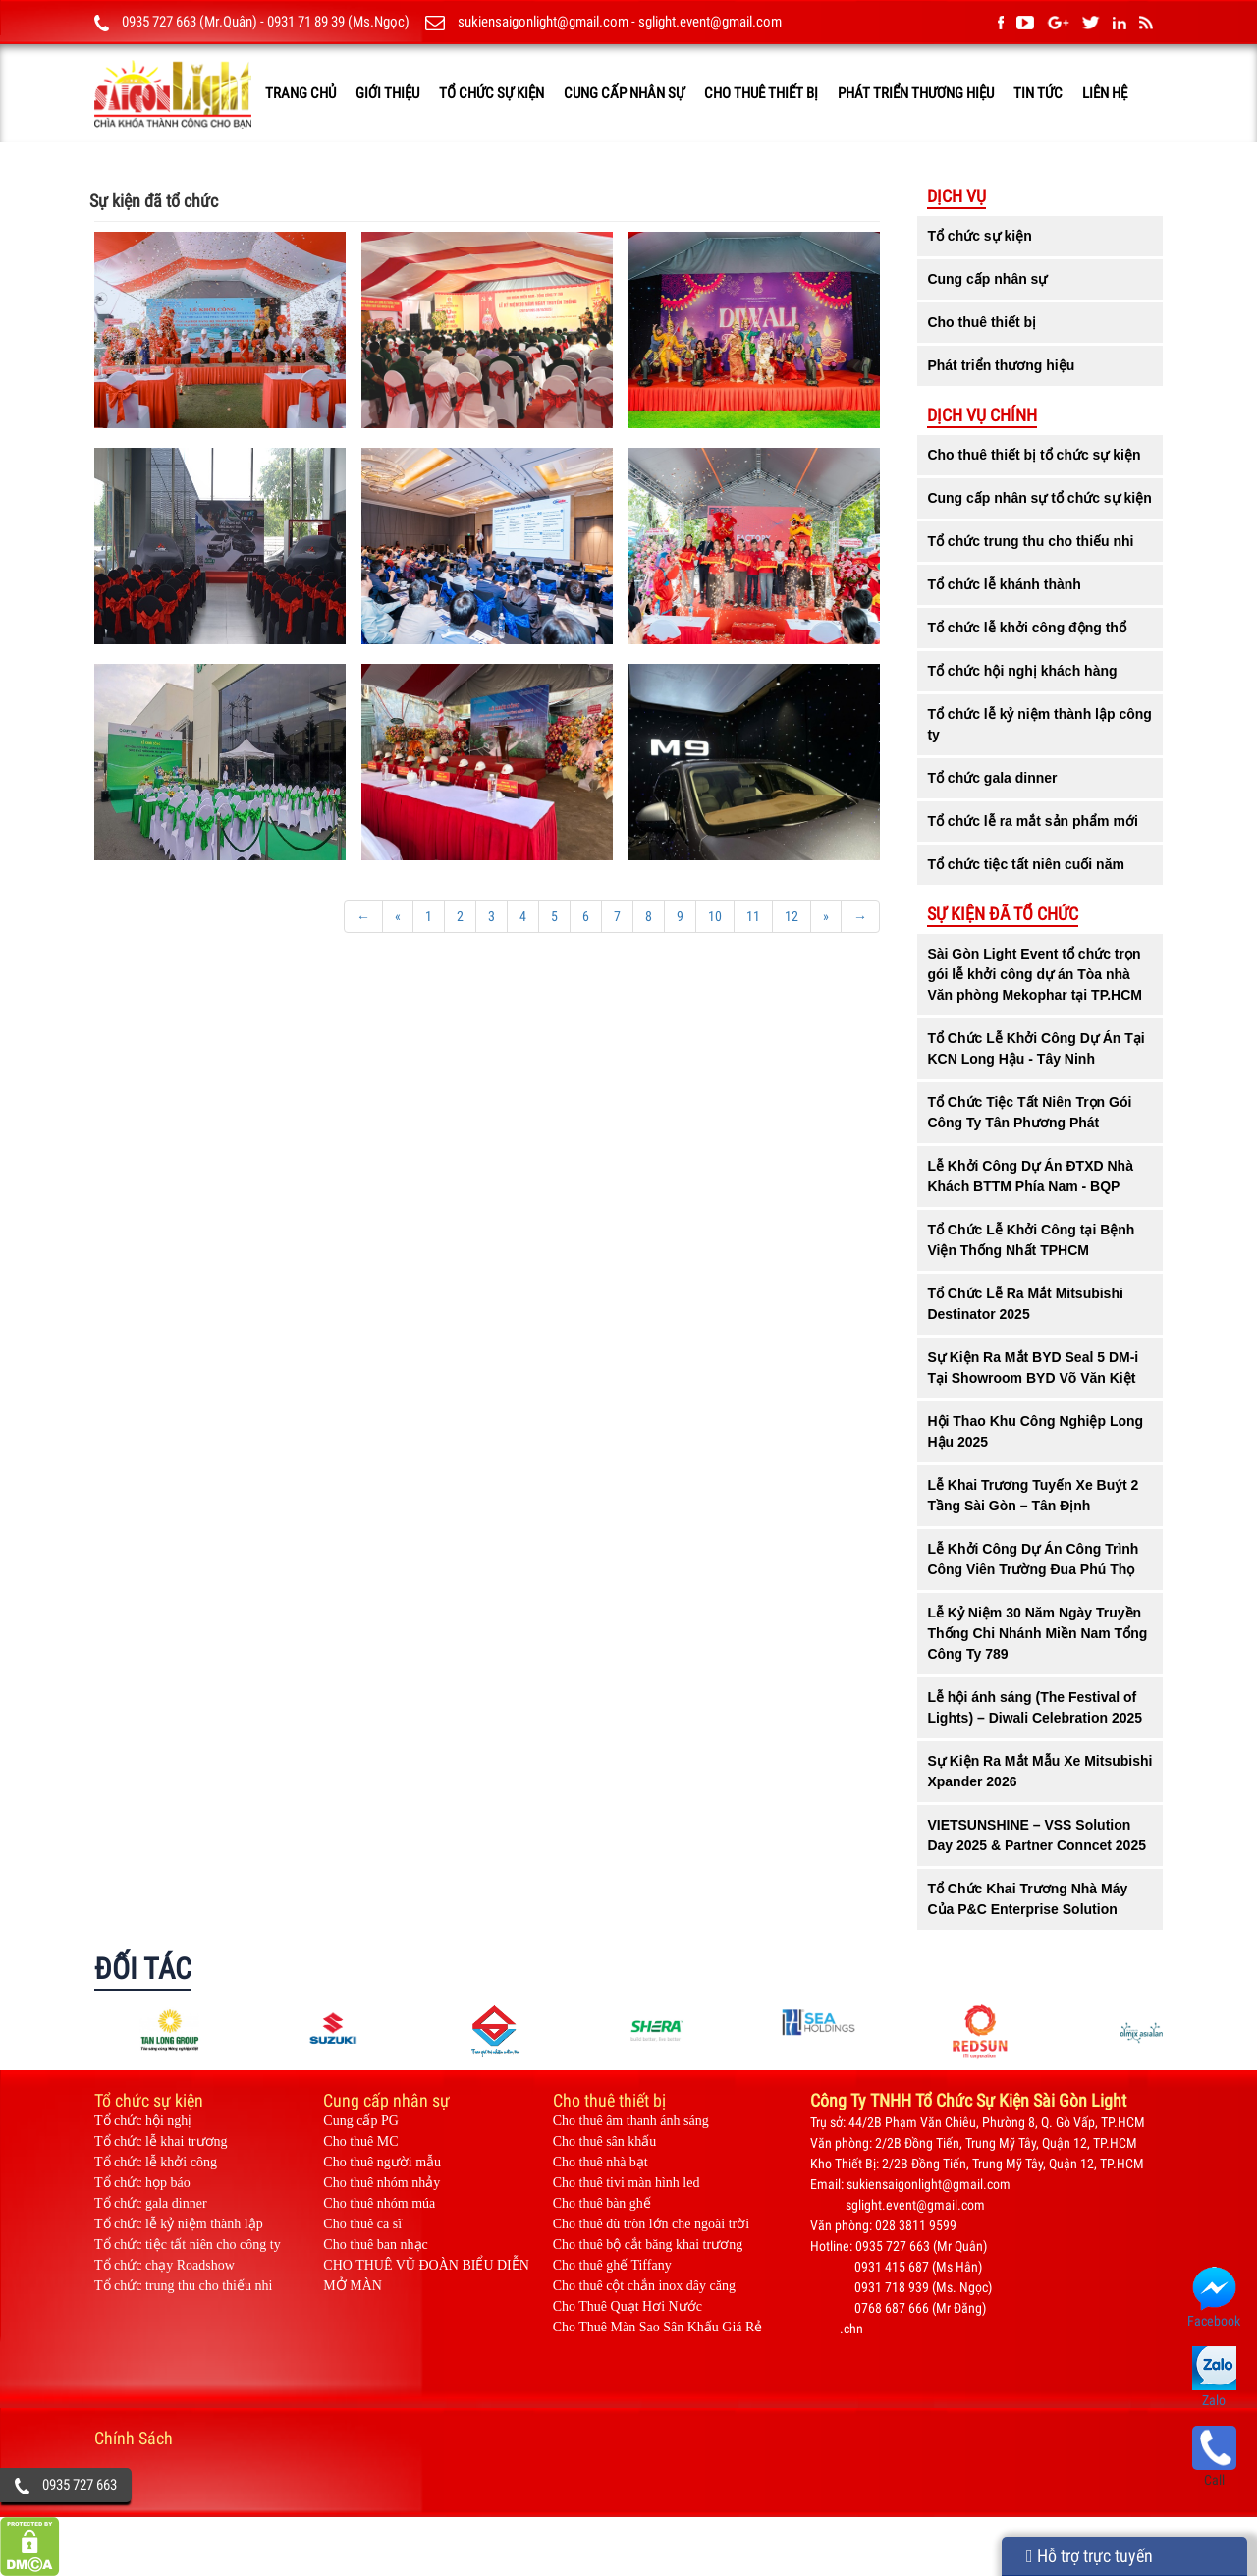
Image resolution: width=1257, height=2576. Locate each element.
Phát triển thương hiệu (916, 93)
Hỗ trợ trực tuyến (1089, 2556)
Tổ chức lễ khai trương (161, 2141)
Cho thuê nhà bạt (600, 2162)
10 (715, 916)
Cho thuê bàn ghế (602, 2203)
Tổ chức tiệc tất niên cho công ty (187, 2244)
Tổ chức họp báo (142, 2182)
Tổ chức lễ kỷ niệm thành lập (178, 2224)
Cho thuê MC (360, 2141)
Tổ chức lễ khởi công (155, 2162)
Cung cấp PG (360, 2120)
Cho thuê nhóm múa (379, 2203)
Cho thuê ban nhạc (375, 2244)
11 (753, 916)
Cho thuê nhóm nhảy (381, 2182)
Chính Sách (133, 2438)
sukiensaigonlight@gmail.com (543, 21)
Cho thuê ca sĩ (362, 2224)
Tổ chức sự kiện (491, 93)
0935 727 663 (79, 2485)
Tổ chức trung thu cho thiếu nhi (183, 2285)
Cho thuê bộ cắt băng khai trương (647, 2244)
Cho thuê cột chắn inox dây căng (644, 2285)
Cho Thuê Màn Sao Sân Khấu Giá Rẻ (658, 2327)
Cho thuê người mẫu (382, 2162)
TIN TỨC (1038, 93)
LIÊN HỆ (1104, 93)
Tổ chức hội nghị (142, 2120)
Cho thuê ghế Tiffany (612, 2265)
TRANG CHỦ (300, 93)
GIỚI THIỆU (387, 93)
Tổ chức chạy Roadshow (164, 2265)
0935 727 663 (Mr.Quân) (189, 21)
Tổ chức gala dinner (150, 2203)
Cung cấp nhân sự (624, 93)
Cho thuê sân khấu (605, 2141)
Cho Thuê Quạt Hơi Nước (627, 2306)
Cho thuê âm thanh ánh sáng (631, 2120)
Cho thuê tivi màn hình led (626, 2182)
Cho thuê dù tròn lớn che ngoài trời (651, 2224)
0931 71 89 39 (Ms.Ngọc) (338, 21)
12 (791, 916)
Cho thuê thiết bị (761, 93)
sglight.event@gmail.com (710, 21)
